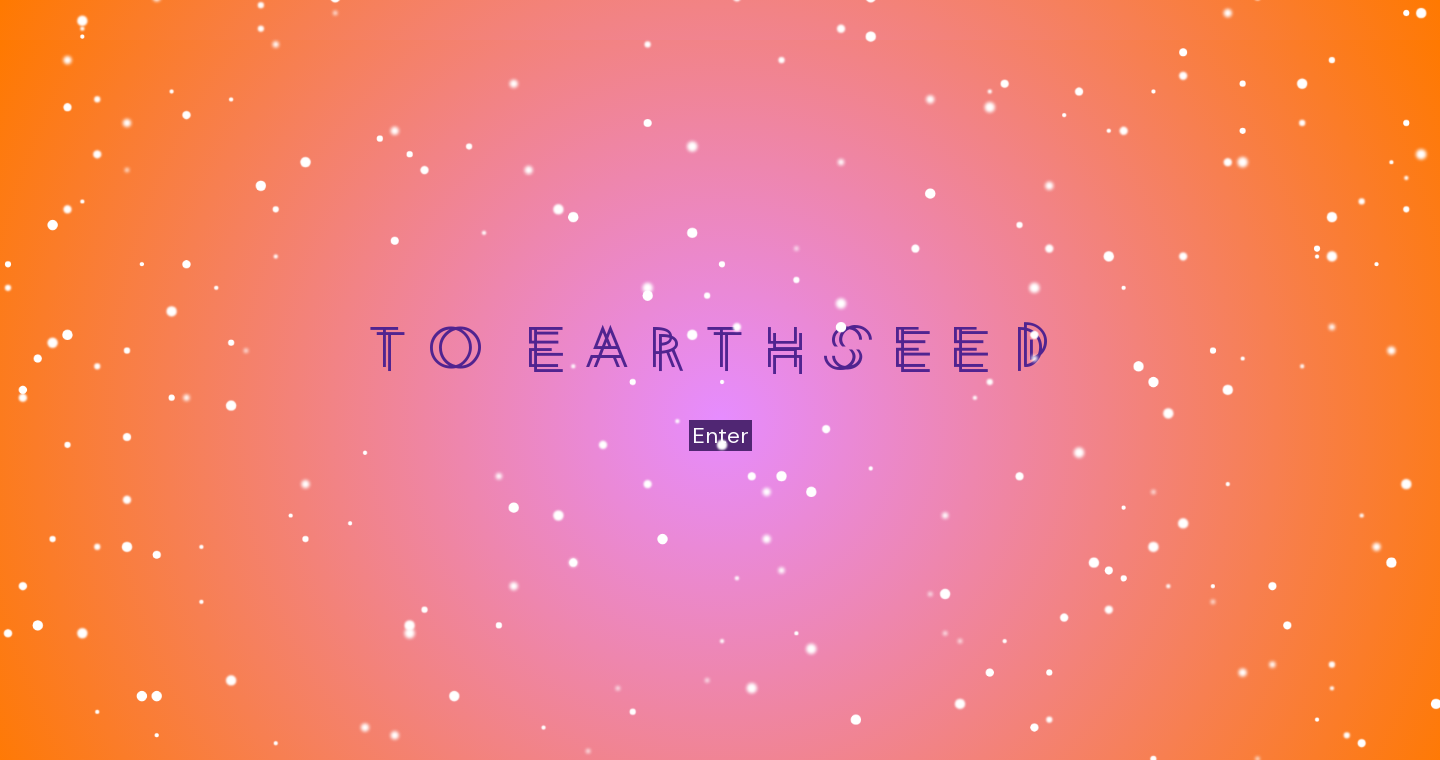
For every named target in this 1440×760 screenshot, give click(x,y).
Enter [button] (720, 435)
